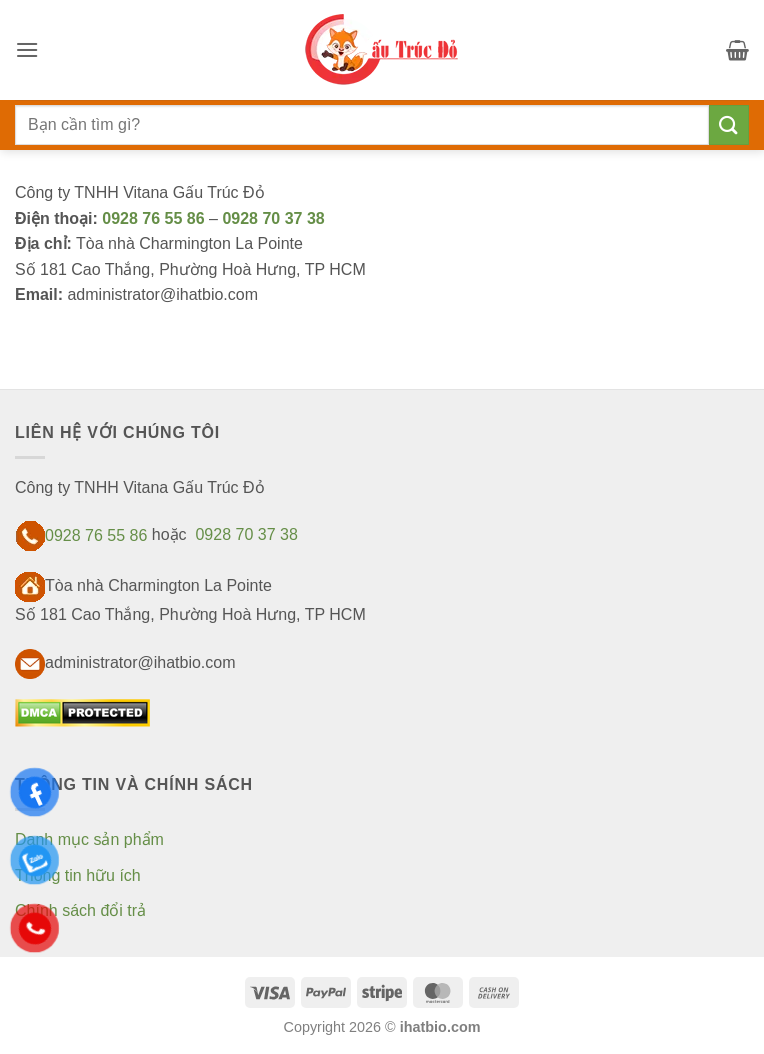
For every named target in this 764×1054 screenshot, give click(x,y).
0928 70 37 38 (273, 218)
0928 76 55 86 (155, 218)
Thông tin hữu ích (78, 875)
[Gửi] (729, 124)
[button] (27, 49)
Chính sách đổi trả (80, 910)
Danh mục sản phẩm (89, 839)
